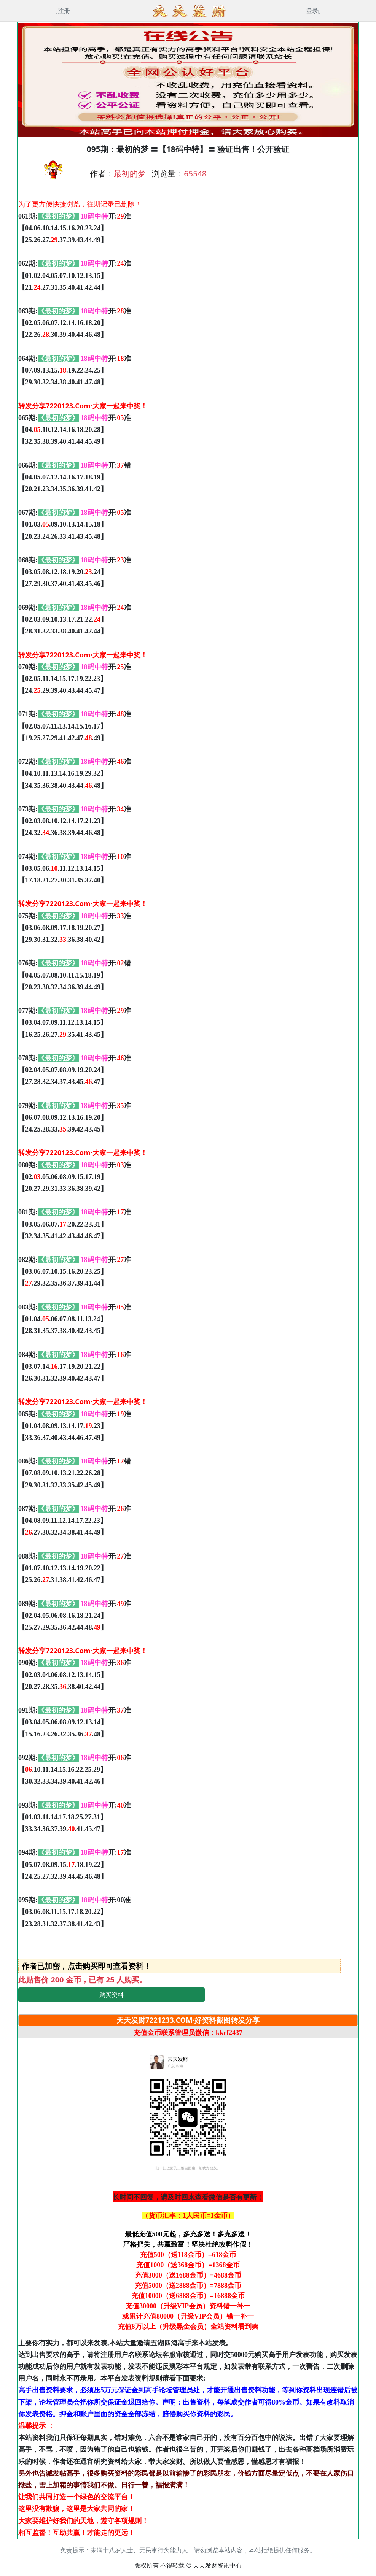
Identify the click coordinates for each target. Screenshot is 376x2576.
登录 (313, 10)
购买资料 (111, 1994)
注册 (63, 10)
